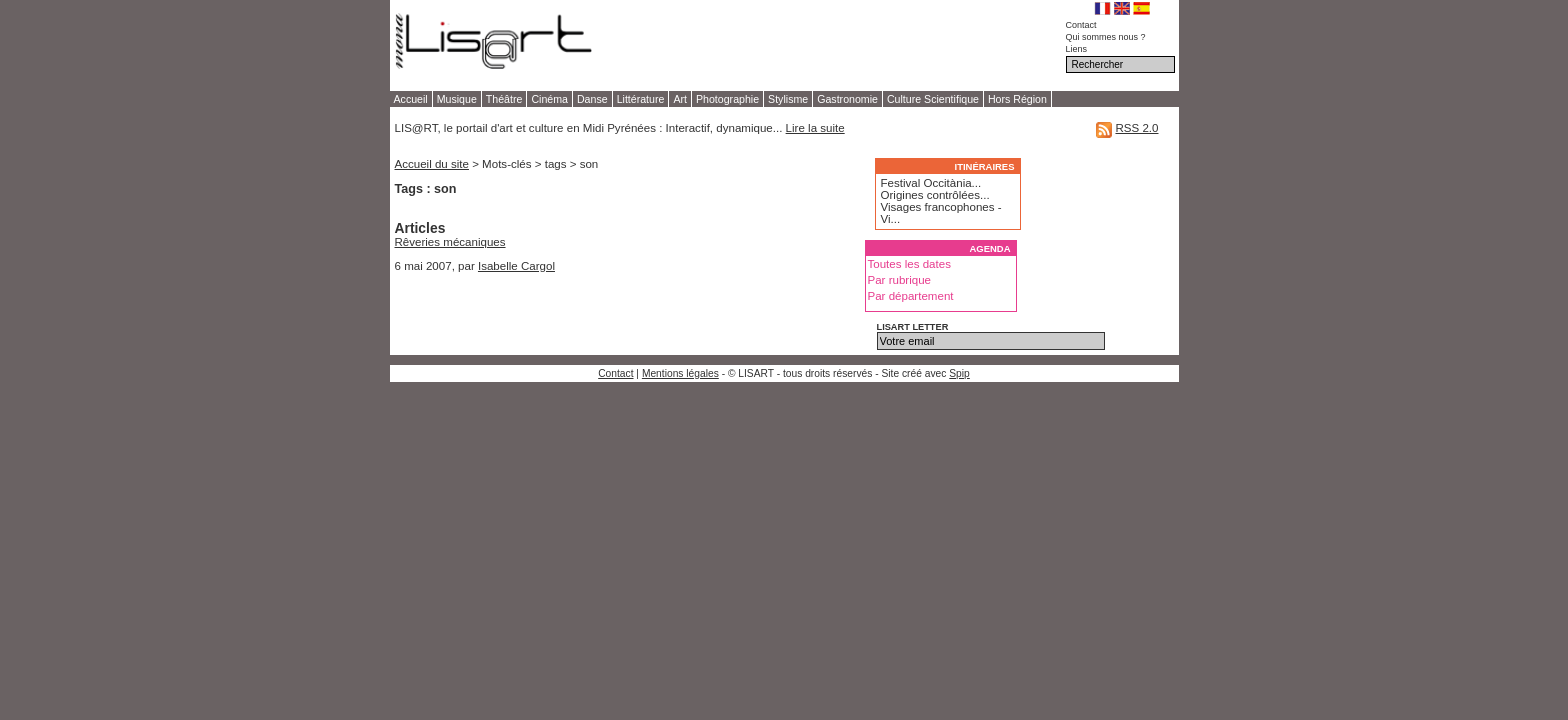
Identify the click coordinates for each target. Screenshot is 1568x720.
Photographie (727, 99)
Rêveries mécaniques (450, 242)
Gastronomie (847, 99)
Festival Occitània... (931, 183)
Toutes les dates (909, 264)
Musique (457, 99)
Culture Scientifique (933, 99)
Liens (1077, 49)
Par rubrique (900, 280)
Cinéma (549, 99)
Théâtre (504, 99)
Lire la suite (815, 128)
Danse (592, 99)
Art (680, 99)
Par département (911, 296)
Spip (959, 373)
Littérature (641, 99)
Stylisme (788, 99)
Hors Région (1017, 99)
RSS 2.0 (1136, 128)
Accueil (411, 99)
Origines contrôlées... (935, 195)
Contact (1081, 25)
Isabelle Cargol (516, 266)
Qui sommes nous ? (1106, 37)
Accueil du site (432, 164)
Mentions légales (680, 373)
